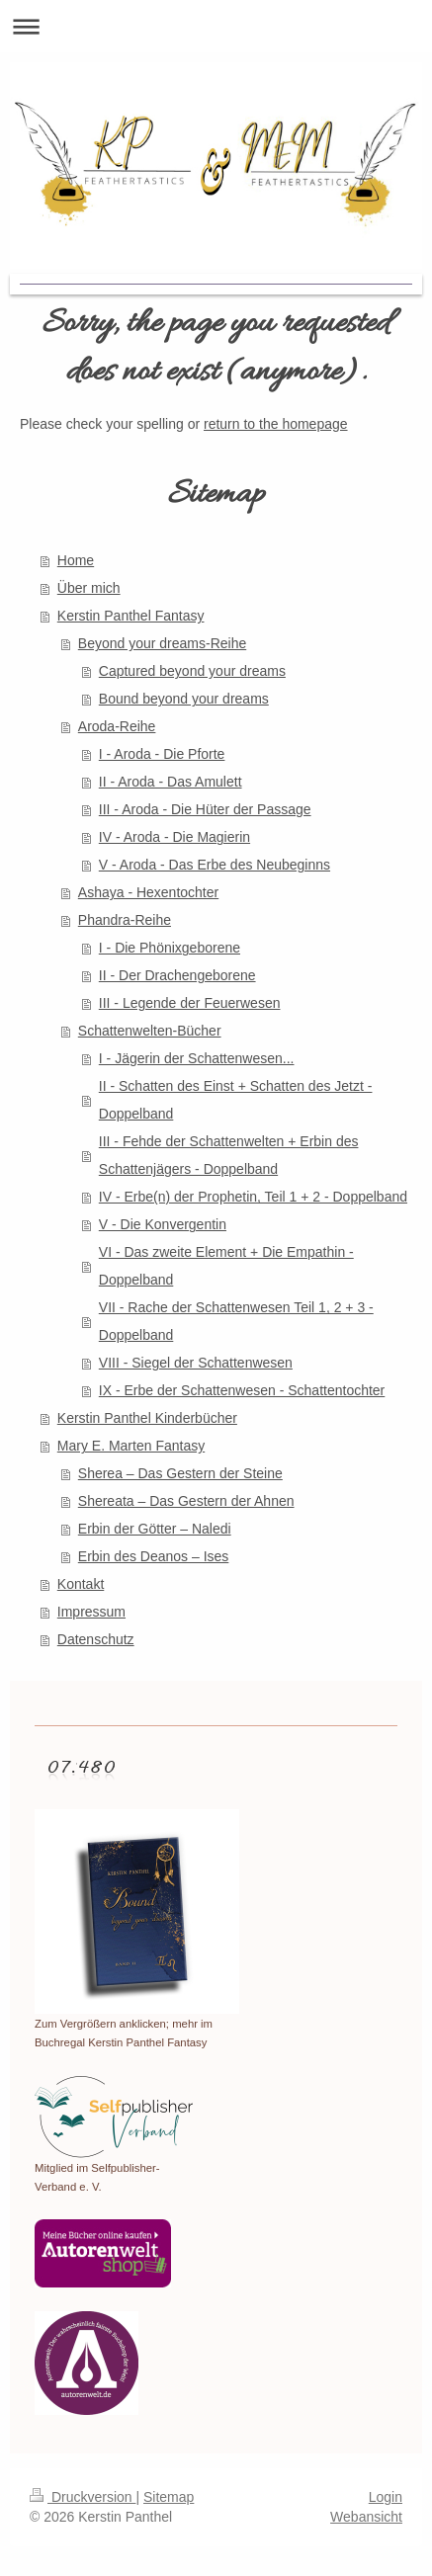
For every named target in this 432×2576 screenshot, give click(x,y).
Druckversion (82, 2497)
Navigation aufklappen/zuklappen (216, 26)
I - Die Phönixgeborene (169, 948)
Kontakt (80, 1584)
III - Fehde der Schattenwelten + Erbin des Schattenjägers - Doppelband (229, 1155)
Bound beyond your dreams (184, 698)
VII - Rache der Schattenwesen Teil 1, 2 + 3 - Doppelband (236, 1321)
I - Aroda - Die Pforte (162, 754)
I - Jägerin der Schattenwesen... (197, 1058)
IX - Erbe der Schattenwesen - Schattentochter (242, 1390)
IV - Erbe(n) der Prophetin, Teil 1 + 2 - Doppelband (253, 1197)
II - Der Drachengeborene (177, 975)
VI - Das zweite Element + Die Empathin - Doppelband (226, 1266)
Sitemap (168, 2497)
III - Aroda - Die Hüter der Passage (205, 809)
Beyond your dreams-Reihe (162, 643)
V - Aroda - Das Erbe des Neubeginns (214, 865)
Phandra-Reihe (124, 920)
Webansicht (366, 2517)
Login (385, 2497)
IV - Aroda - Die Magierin (174, 837)
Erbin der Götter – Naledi (154, 1529)
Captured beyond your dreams (192, 671)
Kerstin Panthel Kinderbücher (147, 1418)
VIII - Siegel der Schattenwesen (196, 1363)
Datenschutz (95, 1639)
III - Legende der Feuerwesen (190, 1003)
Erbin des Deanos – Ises (153, 1556)
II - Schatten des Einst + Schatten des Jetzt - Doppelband (236, 1100)
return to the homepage (276, 424)
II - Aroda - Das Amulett (170, 781)
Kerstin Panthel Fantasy (131, 615)
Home (75, 560)
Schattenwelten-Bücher (149, 1031)
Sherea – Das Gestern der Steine (180, 1473)
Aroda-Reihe (117, 726)
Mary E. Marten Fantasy (131, 1446)
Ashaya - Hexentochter (148, 892)
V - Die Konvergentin (162, 1224)
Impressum (91, 1612)
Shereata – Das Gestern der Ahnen (186, 1501)
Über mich (89, 588)
